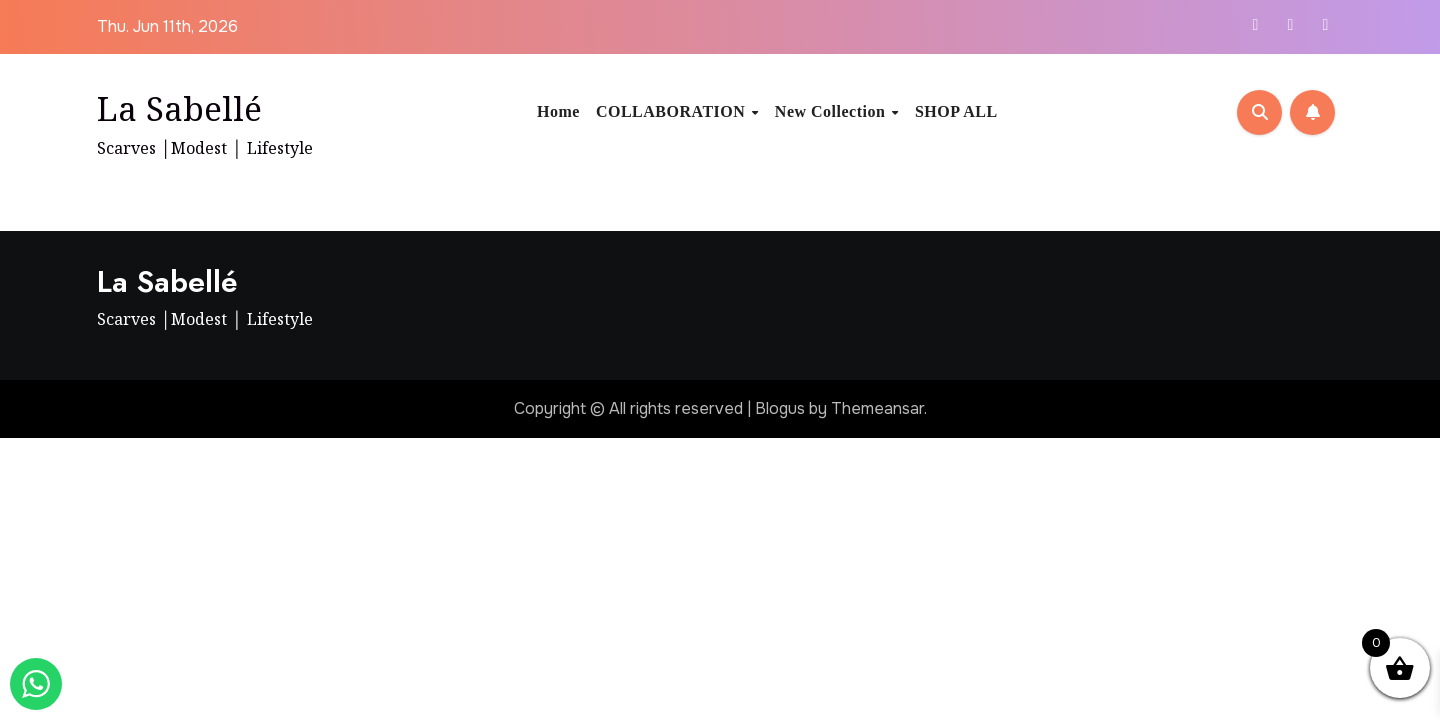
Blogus (780, 408)
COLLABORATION (673, 111)
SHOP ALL (956, 111)
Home (558, 111)
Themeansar (877, 408)
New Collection (832, 111)
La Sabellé (179, 108)
